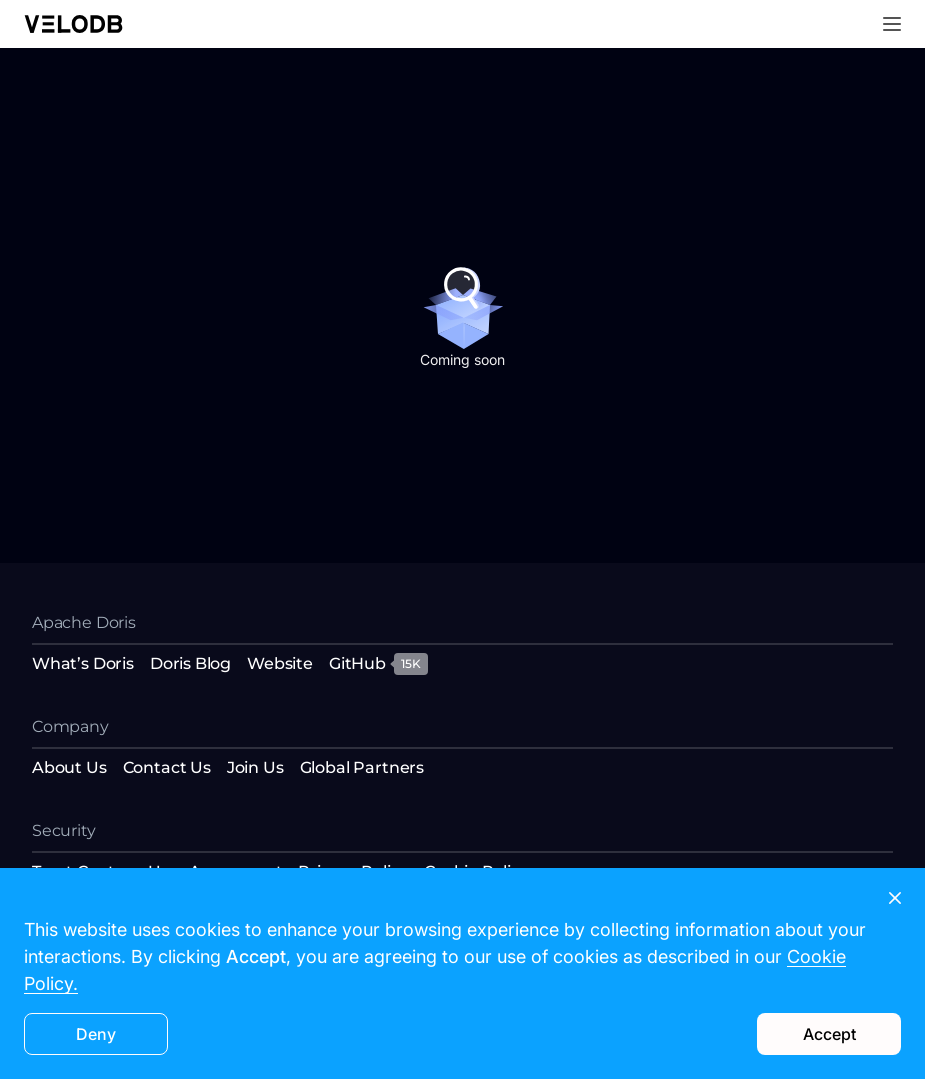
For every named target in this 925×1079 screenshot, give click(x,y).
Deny (96, 1034)
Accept (829, 1034)
